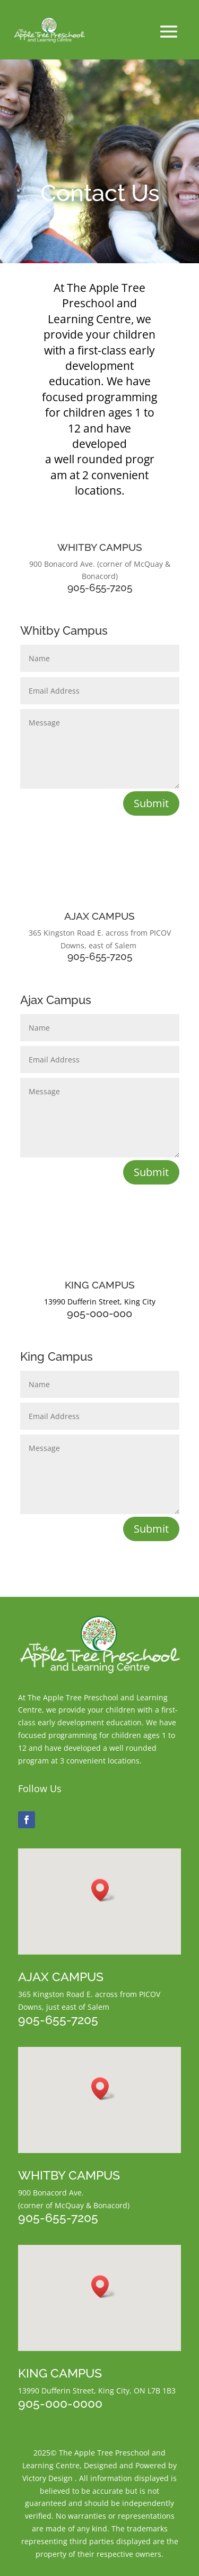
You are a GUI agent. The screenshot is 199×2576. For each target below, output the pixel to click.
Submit (151, 803)
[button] (103, 1890)
